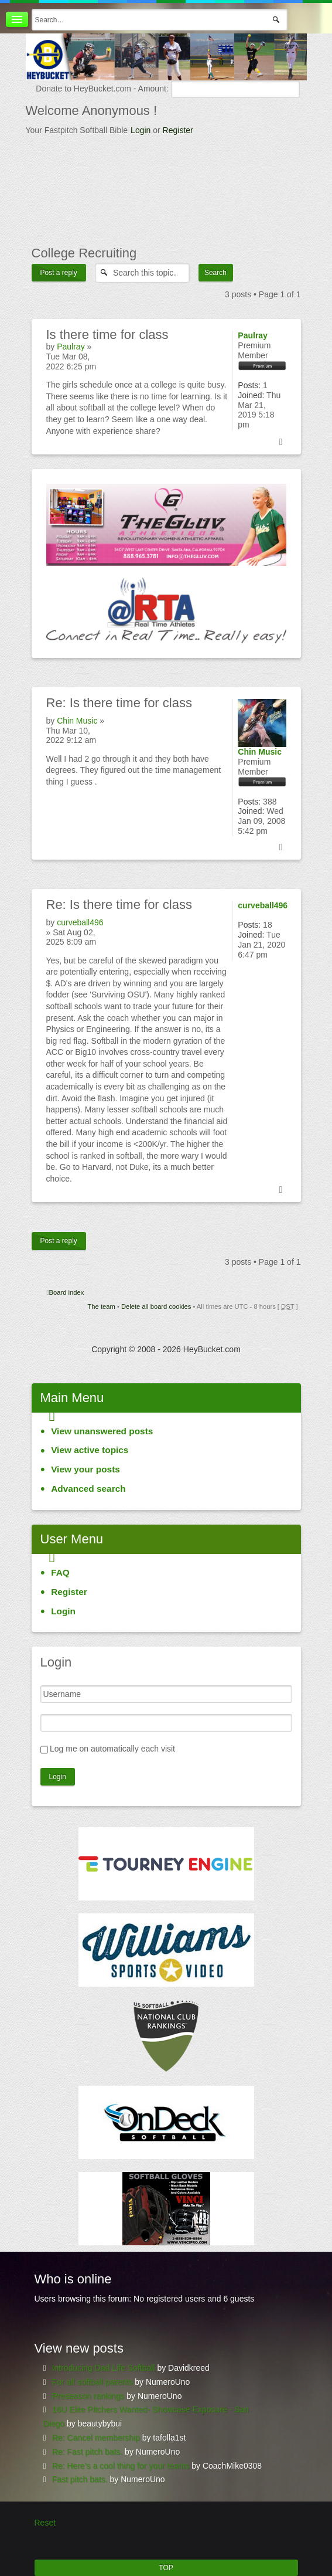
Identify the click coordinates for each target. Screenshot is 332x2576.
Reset (45, 2522)
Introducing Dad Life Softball (103, 2368)
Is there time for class (119, 702)
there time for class (107, 334)
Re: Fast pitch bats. (87, 2451)
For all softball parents (92, 2382)
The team (101, 1306)
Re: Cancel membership (96, 2437)
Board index (66, 1292)
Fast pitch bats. (80, 2479)
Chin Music (77, 720)
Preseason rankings (88, 2396)
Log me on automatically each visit (112, 1748)
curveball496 (80, 922)
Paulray (70, 346)
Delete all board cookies (156, 1306)
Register (178, 130)
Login (140, 130)
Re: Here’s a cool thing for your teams (121, 2465)
